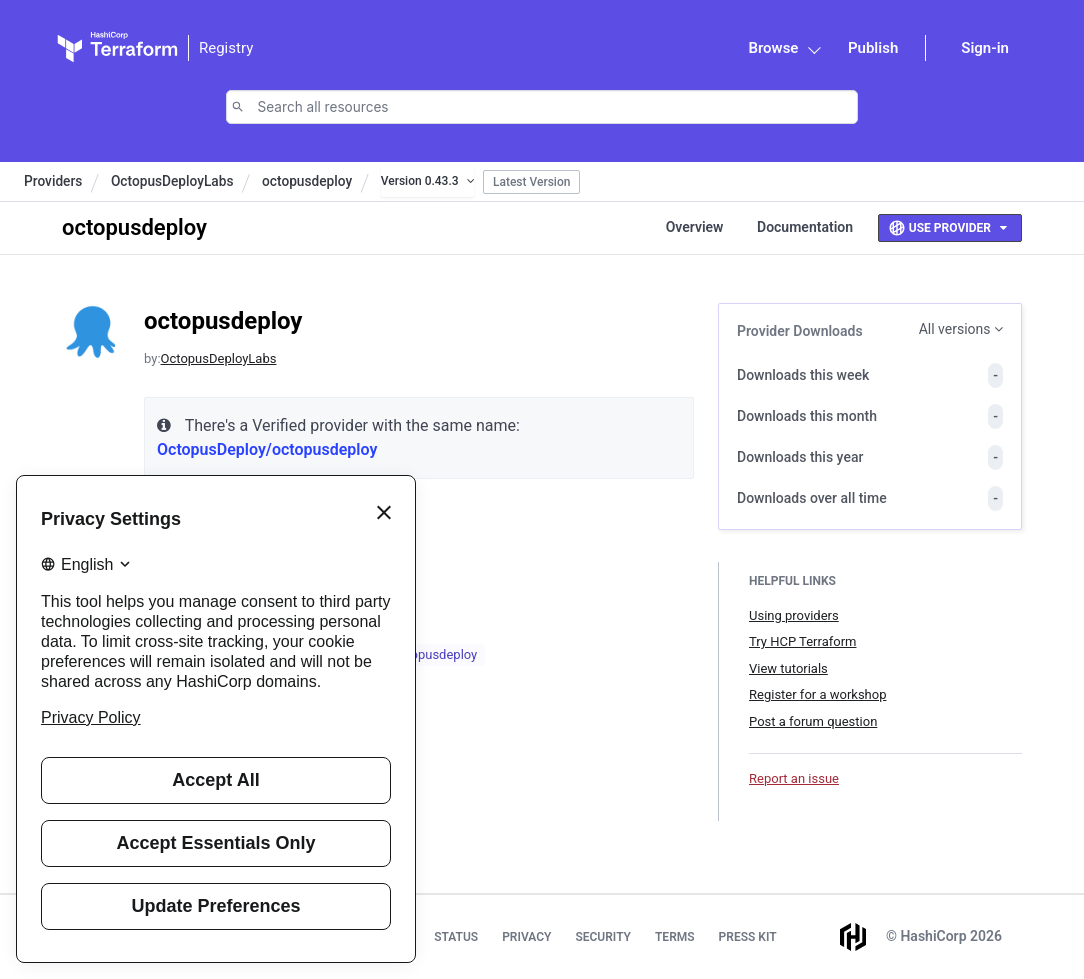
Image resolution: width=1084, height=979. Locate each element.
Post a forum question (813, 721)
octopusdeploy (307, 181)
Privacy (526, 937)
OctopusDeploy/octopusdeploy (267, 449)
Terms (675, 937)
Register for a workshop (817, 694)
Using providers (794, 615)
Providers (53, 181)
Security (603, 937)
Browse (773, 48)
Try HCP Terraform (802, 641)
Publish (873, 48)
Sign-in (985, 48)
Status (456, 937)
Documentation (805, 227)
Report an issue (794, 778)
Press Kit (748, 937)
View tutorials (788, 668)
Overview (695, 227)
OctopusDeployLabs (172, 181)
